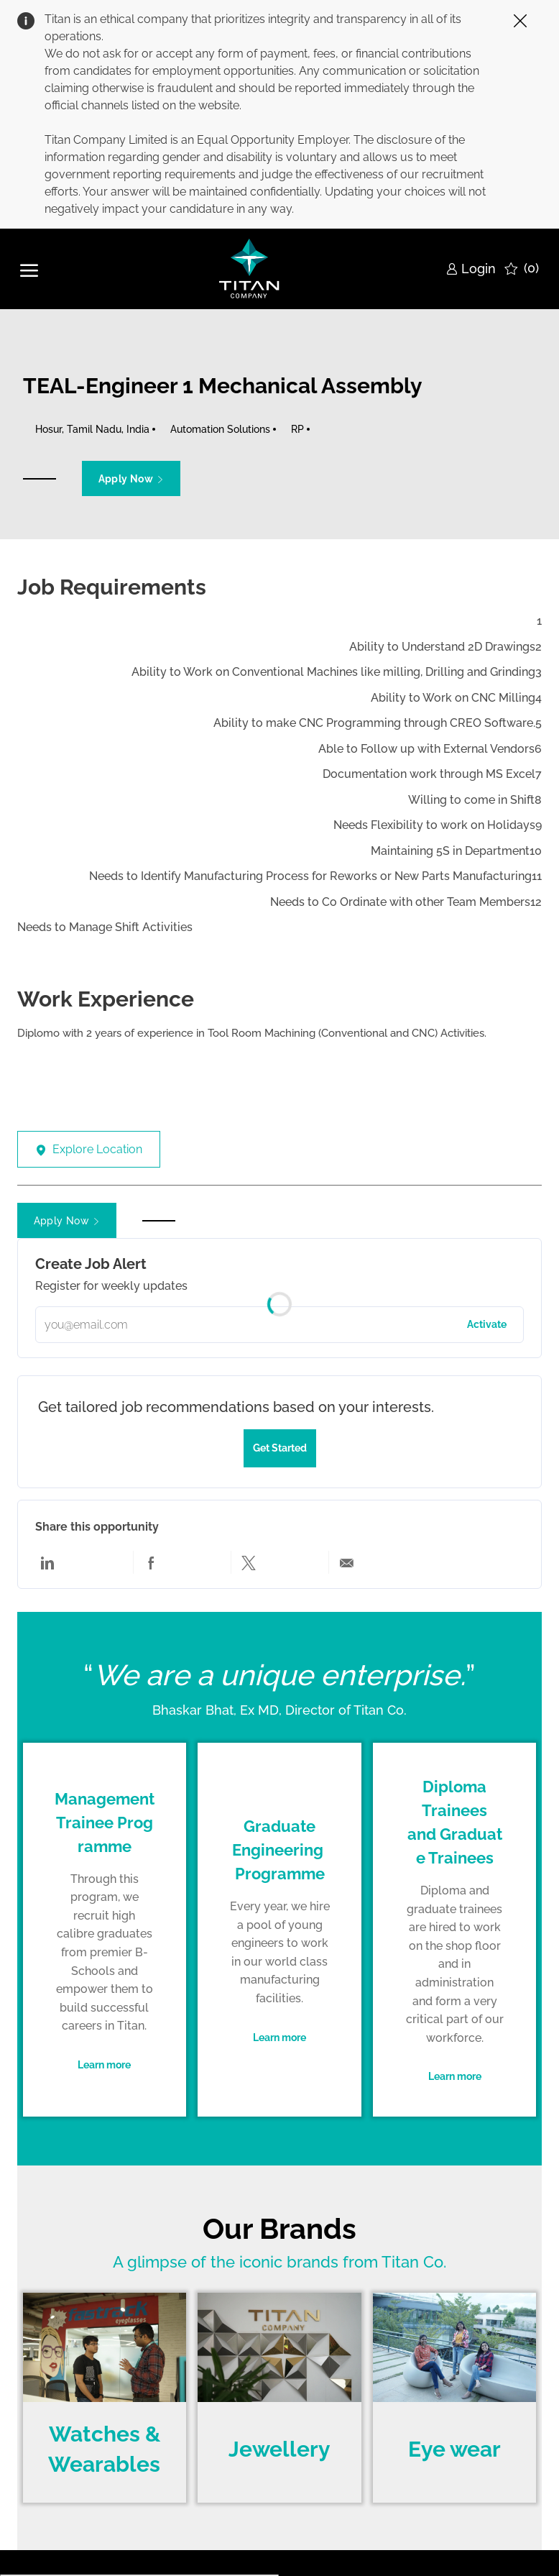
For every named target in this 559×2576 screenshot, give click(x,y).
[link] (471, 269)
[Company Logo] (249, 269)
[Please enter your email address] (280, 1324)
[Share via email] (346, 1562)
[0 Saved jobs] (521, 268)
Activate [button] (487, 1324)
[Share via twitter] (248, 1562)
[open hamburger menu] (29, 268)
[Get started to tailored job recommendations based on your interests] (280, 1448)
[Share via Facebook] (150, 1562)
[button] (131, 478)
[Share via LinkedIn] (46, 1562)
